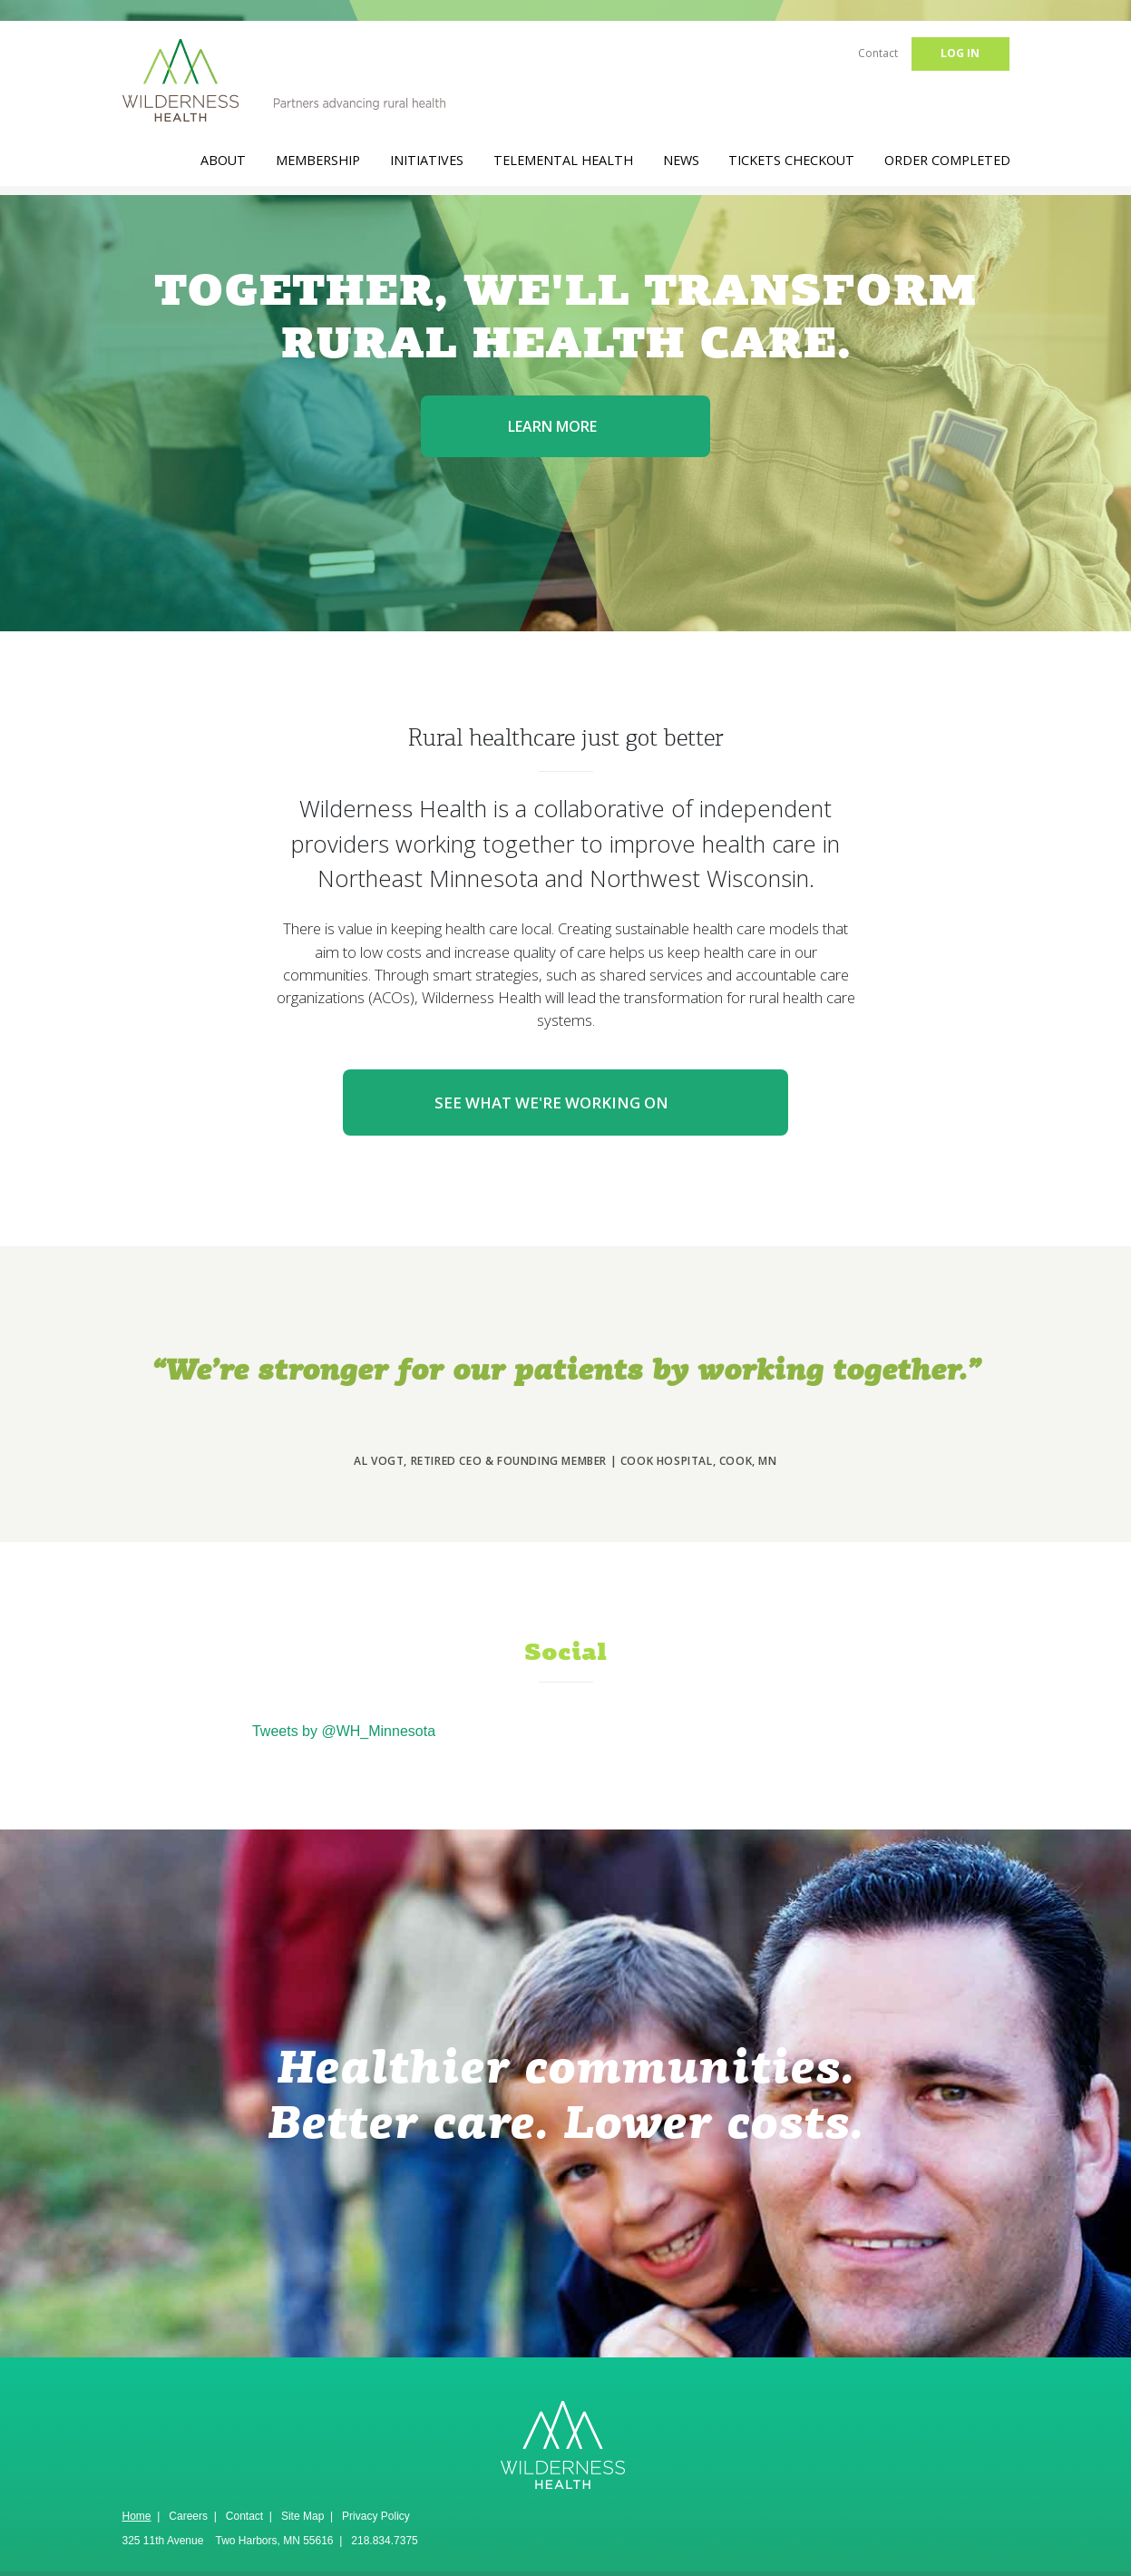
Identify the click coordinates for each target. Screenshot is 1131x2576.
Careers (188, 2516)
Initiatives (426, 160)
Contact (878, 53)
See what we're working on (565, 1102)
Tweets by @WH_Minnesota (343, 1731)
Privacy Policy (376, 2516)
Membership (318, 160)
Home (136, 2516)
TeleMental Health (563, 160)
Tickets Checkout (791, 160)
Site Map (302, 2516)
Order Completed (947, 160)
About (223, 160)
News (681, 160)
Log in (960, 53)
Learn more (566, 426)
